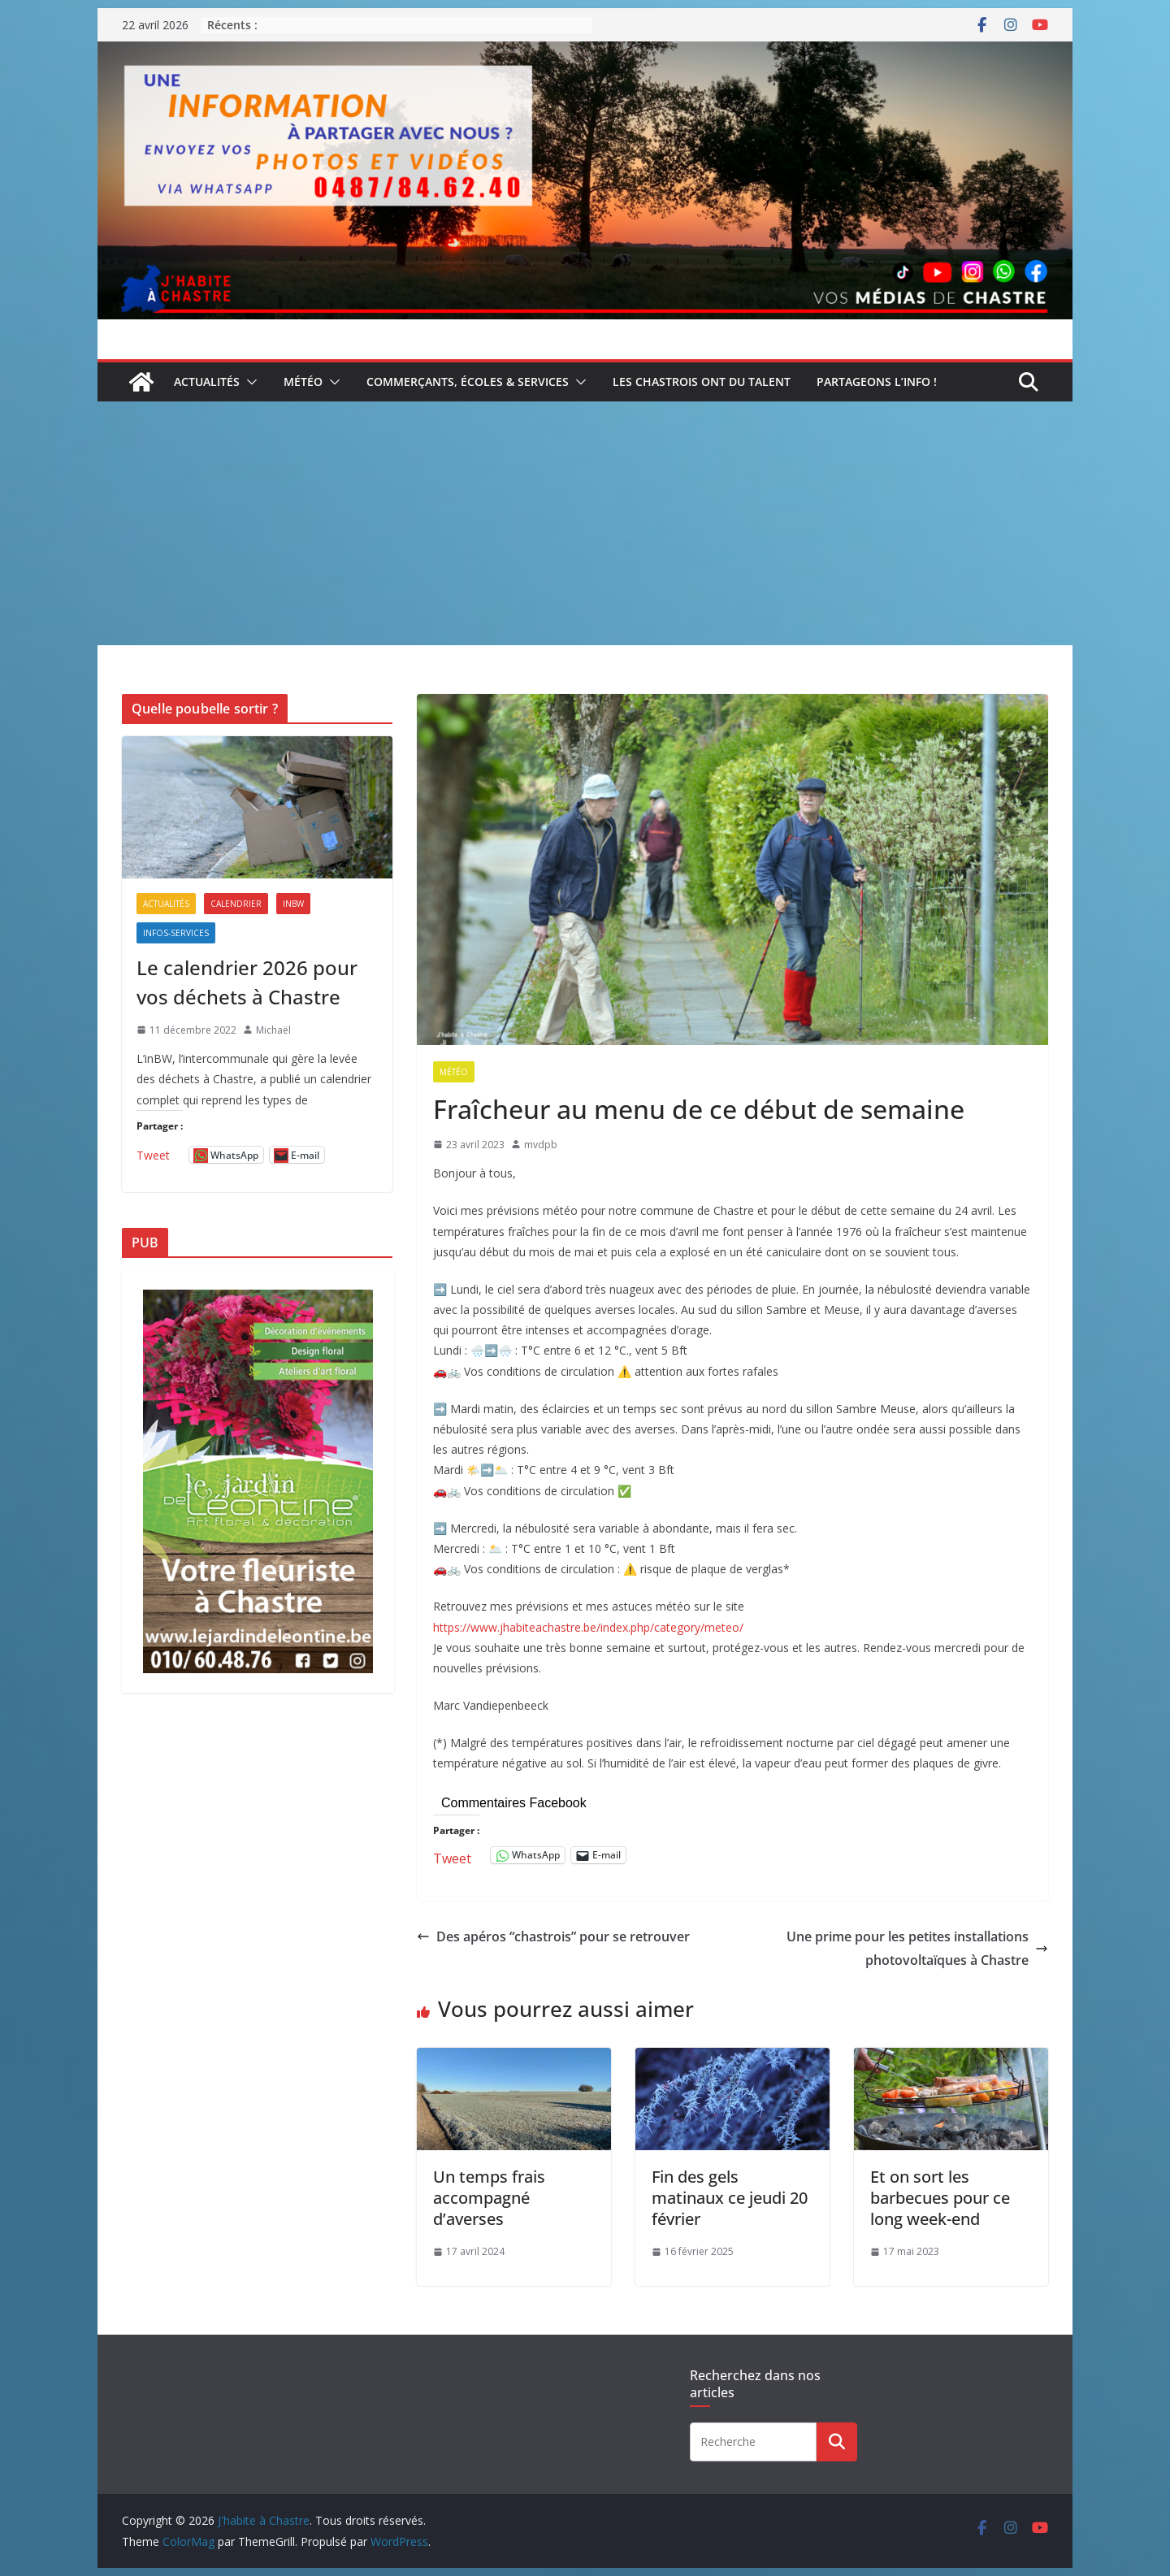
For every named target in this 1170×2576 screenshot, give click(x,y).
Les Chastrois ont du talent (702, 381)
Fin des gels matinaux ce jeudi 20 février (730, 2198)
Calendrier (236, 903)
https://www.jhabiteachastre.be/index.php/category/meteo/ (588, 1627)
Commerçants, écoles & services (467, 381)
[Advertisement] (585, 523)
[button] (249, 382)
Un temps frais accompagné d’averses (489, 2198)
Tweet (452, 1856)
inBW (293, 903)
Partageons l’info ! (877, 381)
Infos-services (176, 933)
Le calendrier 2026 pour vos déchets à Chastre (247, 982)
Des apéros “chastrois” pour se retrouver (553, 1936)
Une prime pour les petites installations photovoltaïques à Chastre (917, 1948)
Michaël (273, 1030)
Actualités (207, 381)
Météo (303, 381)
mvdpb (540, 1144)
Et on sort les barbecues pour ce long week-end (940, 2198)
